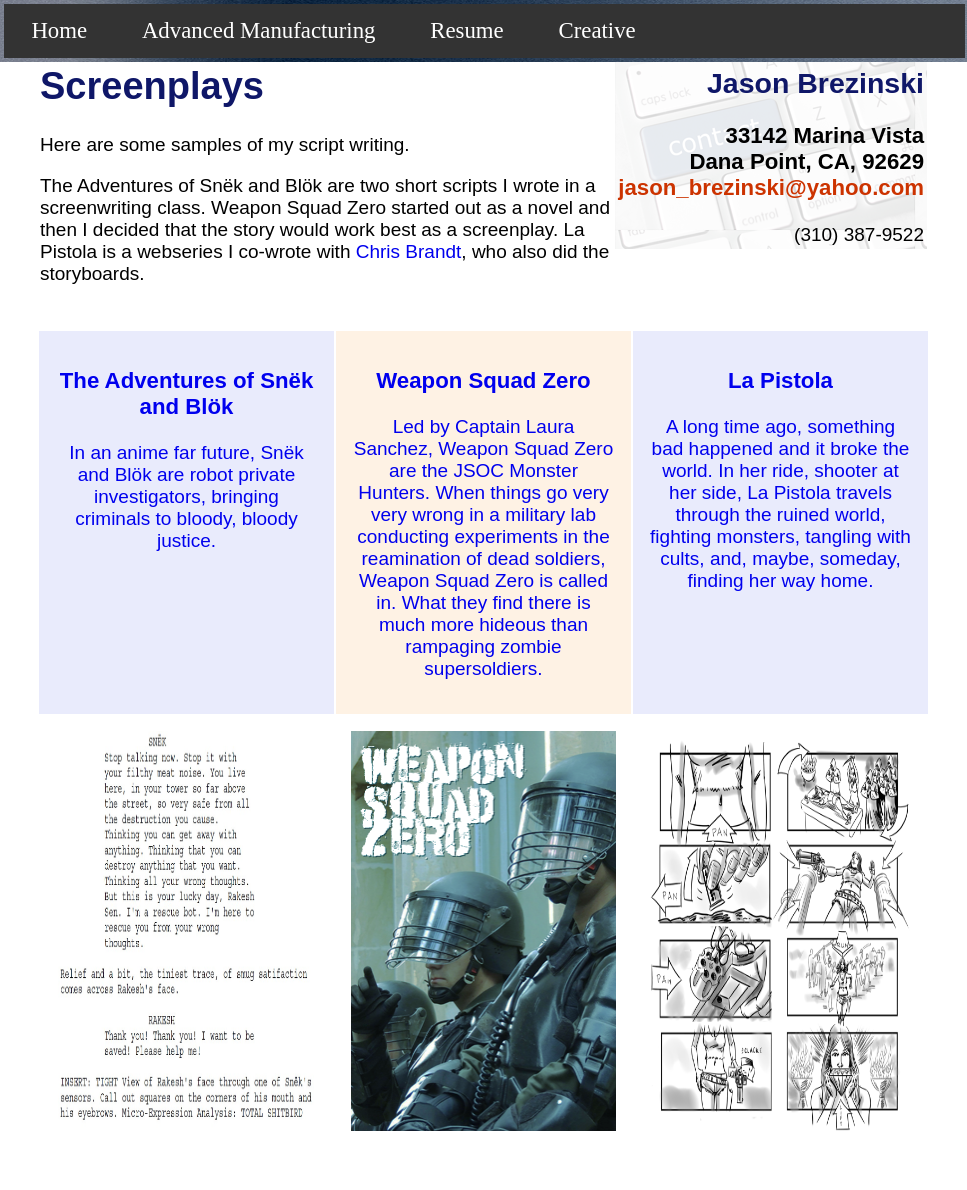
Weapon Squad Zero (483, 380)
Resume (466, 30)
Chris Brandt (409, 251)
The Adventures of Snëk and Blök (187, 393)
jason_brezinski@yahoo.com (771, 187)
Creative (597, 30)
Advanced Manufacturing (259, 30)
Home (59, 30)
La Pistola (780, 380)
